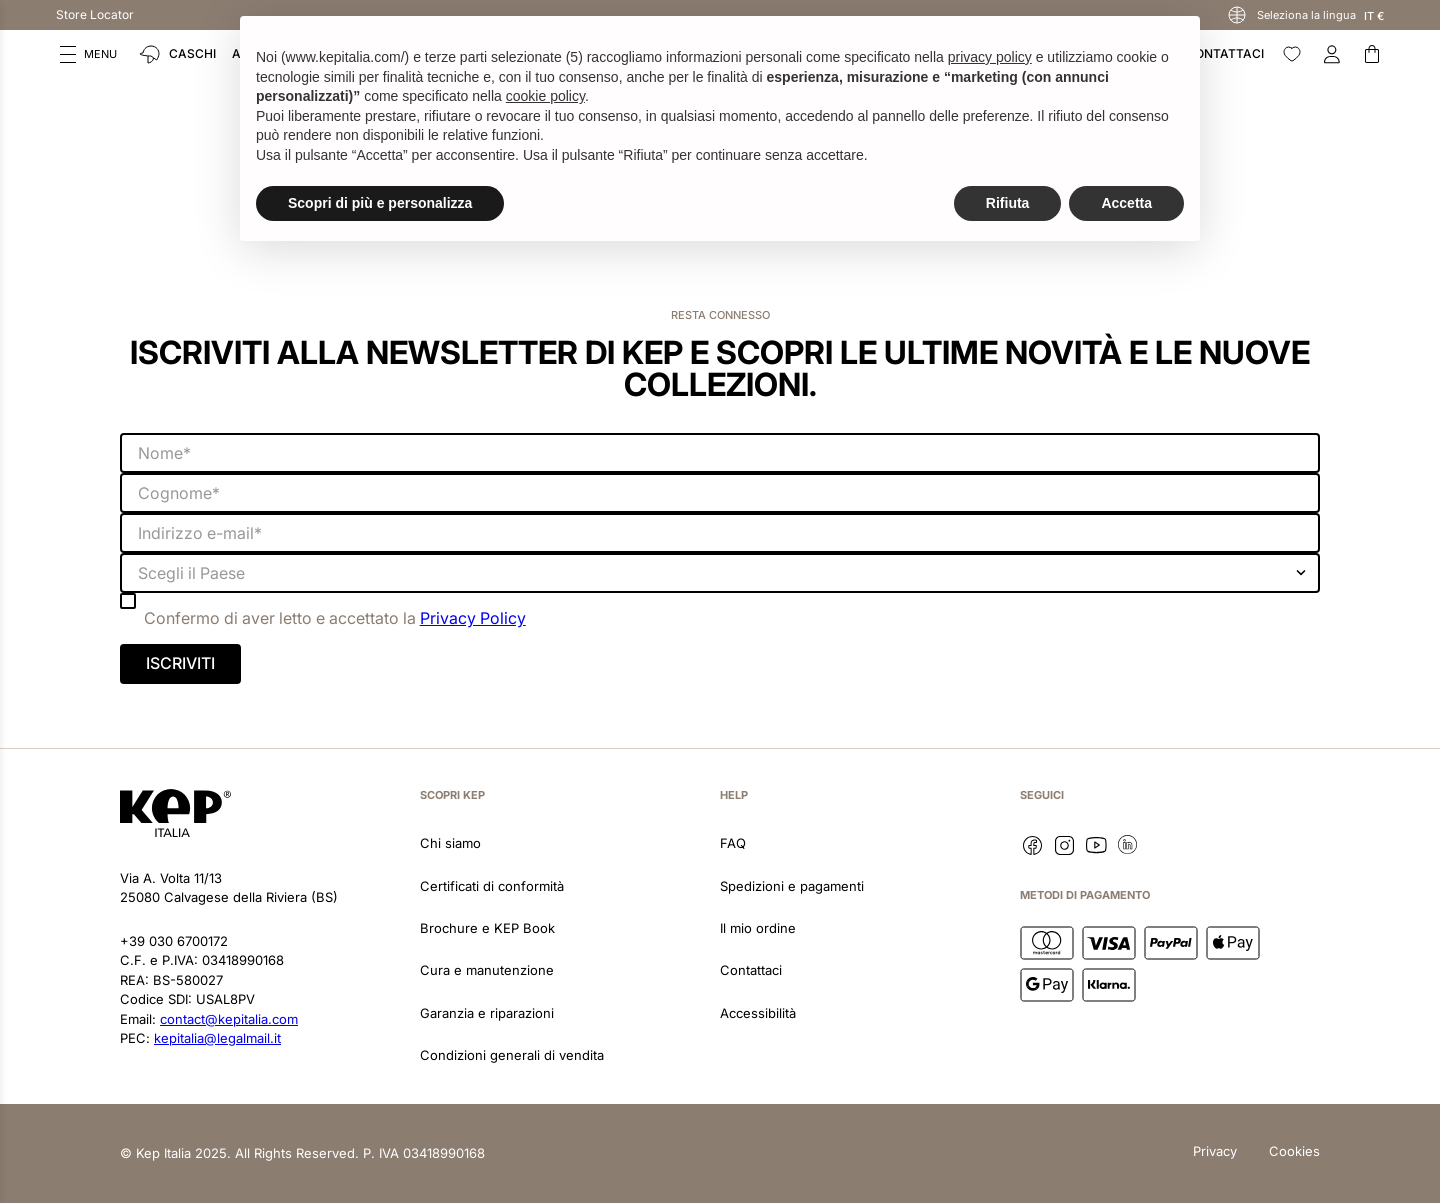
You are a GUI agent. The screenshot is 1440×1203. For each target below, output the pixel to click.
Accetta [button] (1126, 203)
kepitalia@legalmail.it (217, 1038)
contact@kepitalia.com (229, 1019)
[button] (88, 54)
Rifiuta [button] (1008, 203)
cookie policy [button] (545, 96)
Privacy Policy (473, 618)
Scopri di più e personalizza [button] (380, 203)
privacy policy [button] (990, 57)
